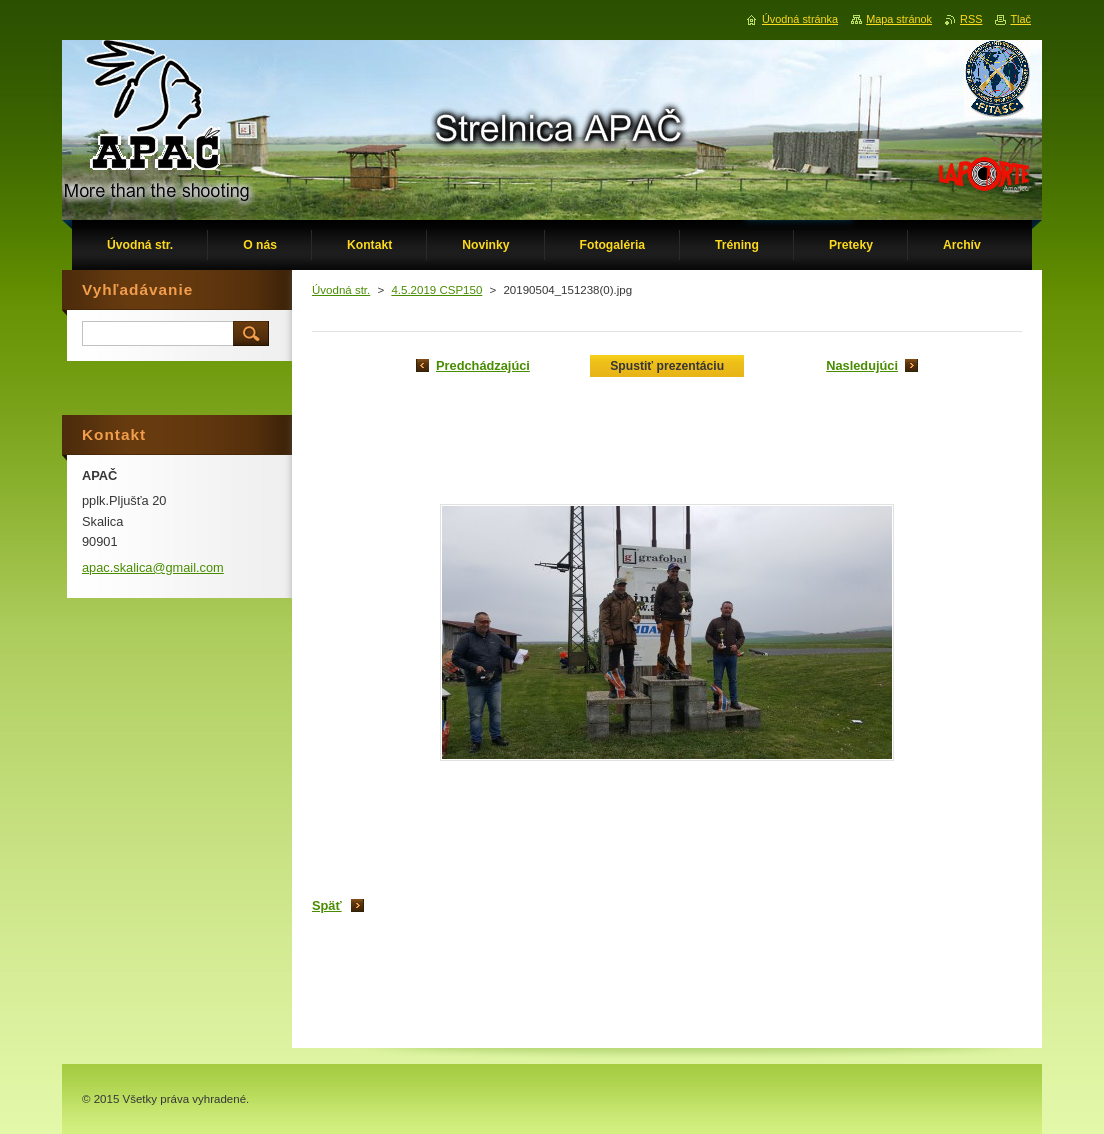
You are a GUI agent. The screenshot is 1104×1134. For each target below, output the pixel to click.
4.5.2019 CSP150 (436, 290)
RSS (971, 19)
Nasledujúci (862, 365)
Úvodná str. (341, 290)
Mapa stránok (899, 19)
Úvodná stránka (800, 19)
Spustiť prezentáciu (667, 366)
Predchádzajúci (483, 365)
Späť (327, 905)
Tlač (1020, 19)
